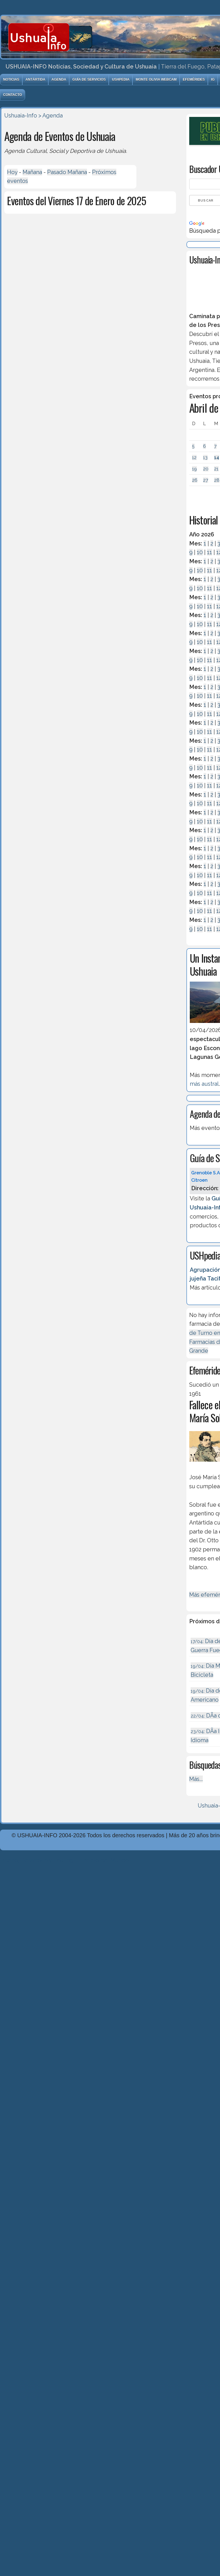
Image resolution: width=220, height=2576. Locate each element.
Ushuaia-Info (20, 115)
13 (205, 457)
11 (209, 552)
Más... (196, 1779)
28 (216, 480)
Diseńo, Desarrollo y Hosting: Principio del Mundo (64, 1860)
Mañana (32, 172)
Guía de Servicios (89, 80)
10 (200, 552)
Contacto (12, 95)
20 (205, 469)
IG (213, 80)
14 (216, 457)
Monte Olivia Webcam (156, 80)
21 (216, 469)
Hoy (12, 172)
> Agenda (50, 115)
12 (194, 457)
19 (194, 469)
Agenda (58, 80)
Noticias (11, 80)
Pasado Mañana (67, 172)
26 (194, 480)
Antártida (35, 80)
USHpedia (120, 80)
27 (205, 480)
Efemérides (194, 80)
